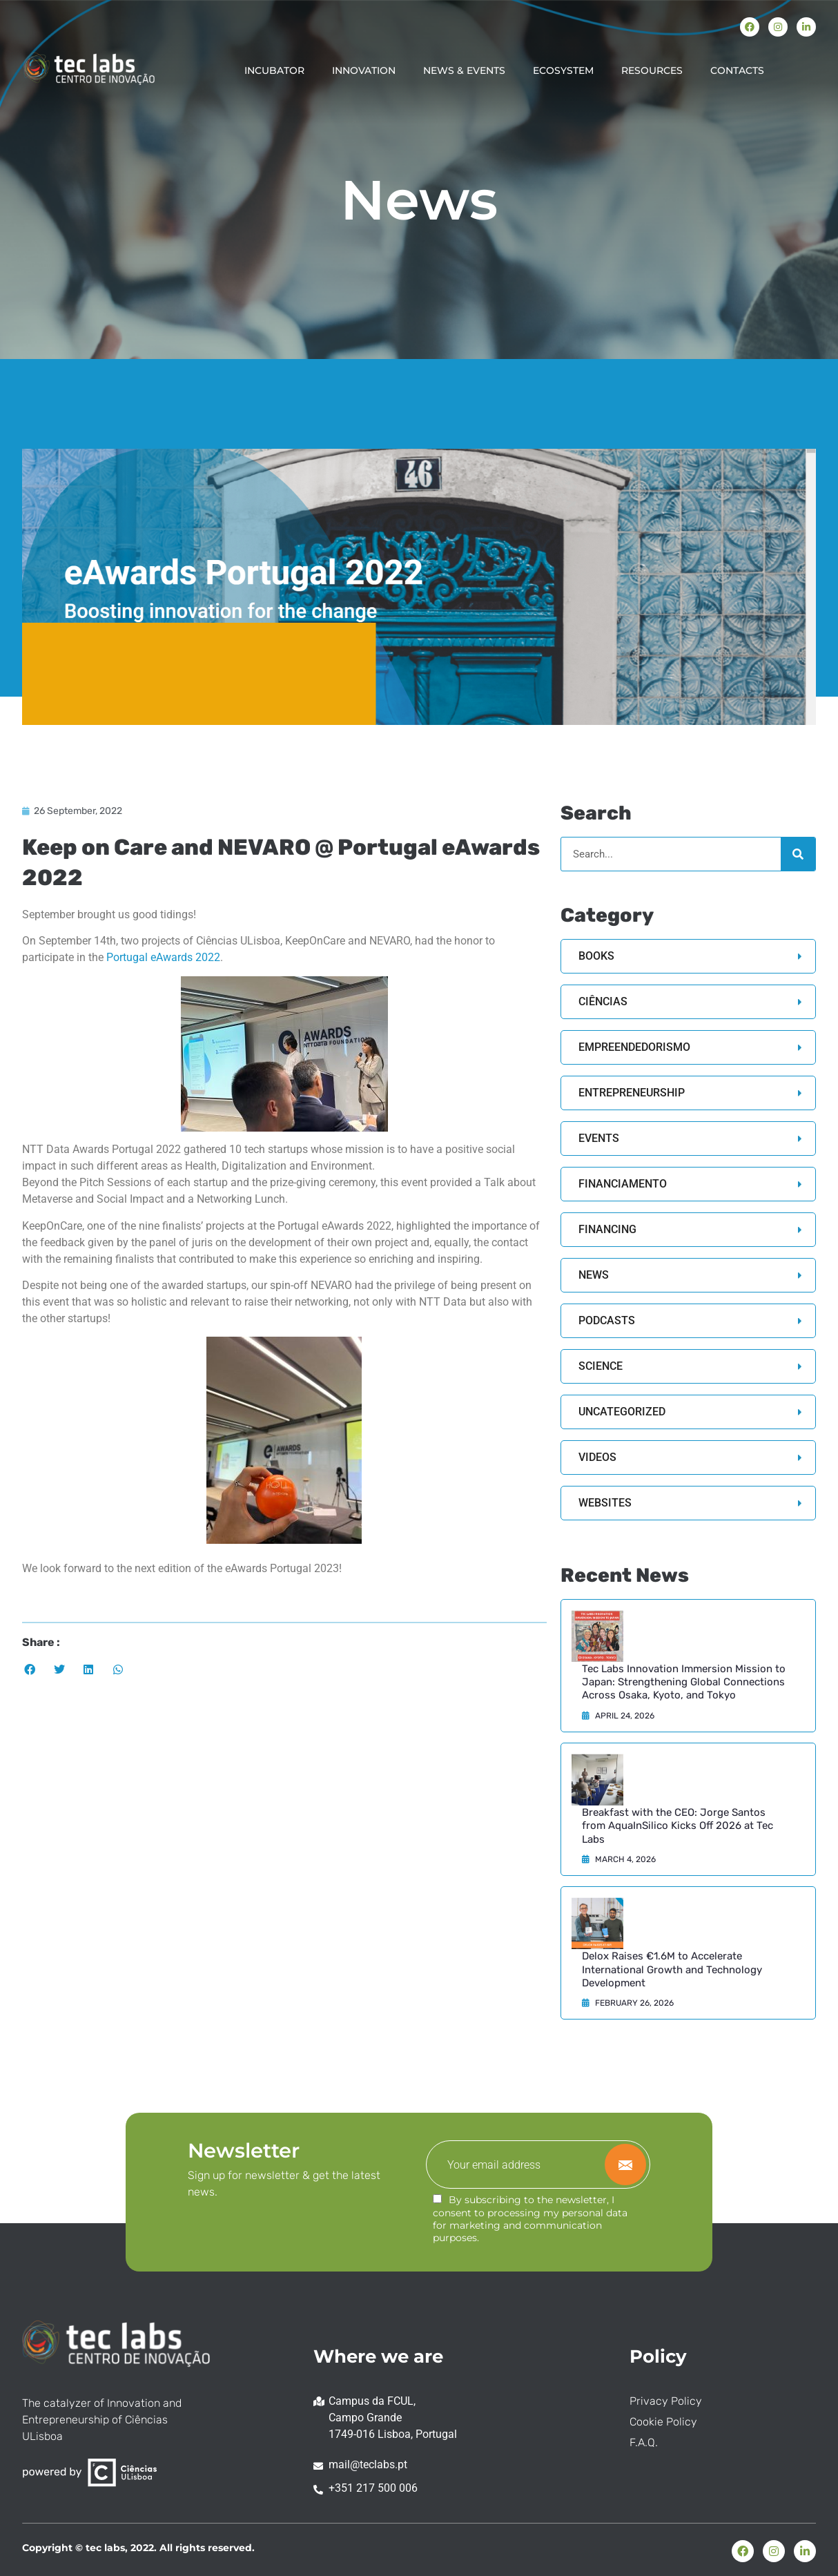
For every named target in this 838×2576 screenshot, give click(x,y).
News (593, 1274)
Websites (605, 1502)
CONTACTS (737, 70)
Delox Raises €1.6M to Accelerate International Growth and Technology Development (672, 1969)
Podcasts (606, 1320)
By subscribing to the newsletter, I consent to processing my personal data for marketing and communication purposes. (530, 2219)
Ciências (602, 1001)
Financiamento (622, 1183)
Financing (607, 1229)
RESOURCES (652, 70)
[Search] (798, 854)
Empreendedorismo (634, 1047)
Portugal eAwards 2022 (163, 957)
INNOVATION (364, 70)
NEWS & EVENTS (464, 70)
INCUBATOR (274, 70)
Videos (597, 1457)
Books (596, 955)
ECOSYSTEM (563, 70)
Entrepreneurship (631, 1092)
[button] (30, 1670)
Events (598, 1138)
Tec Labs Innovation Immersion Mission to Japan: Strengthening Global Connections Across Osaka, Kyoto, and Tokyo (684, 1682)
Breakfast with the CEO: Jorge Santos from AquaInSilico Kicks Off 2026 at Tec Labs (677, 1825)
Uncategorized (621, 1411)
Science (600, 1366)
